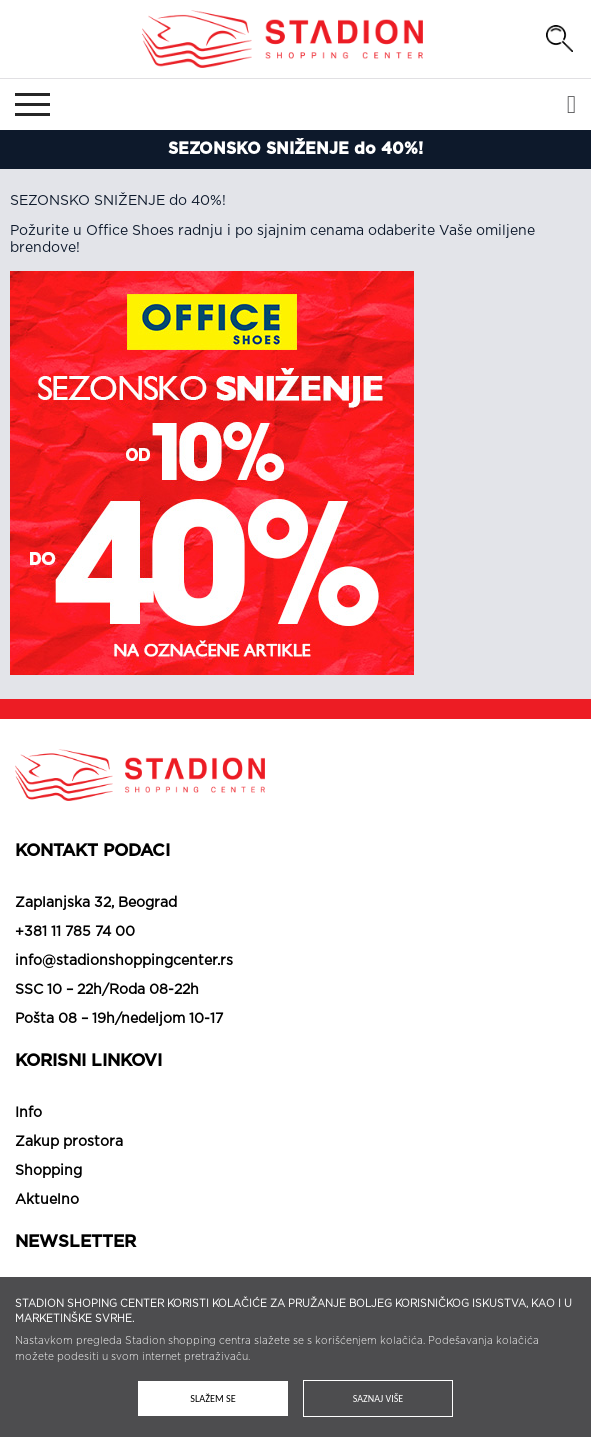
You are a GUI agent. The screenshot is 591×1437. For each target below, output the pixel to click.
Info (28, 1113)
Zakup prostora (69, 1142)
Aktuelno (47, 1200)
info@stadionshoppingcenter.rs (124, 961)
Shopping (48, 1171)
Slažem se (212, 1398)
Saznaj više (378, 1398)
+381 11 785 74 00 (75, 932)
